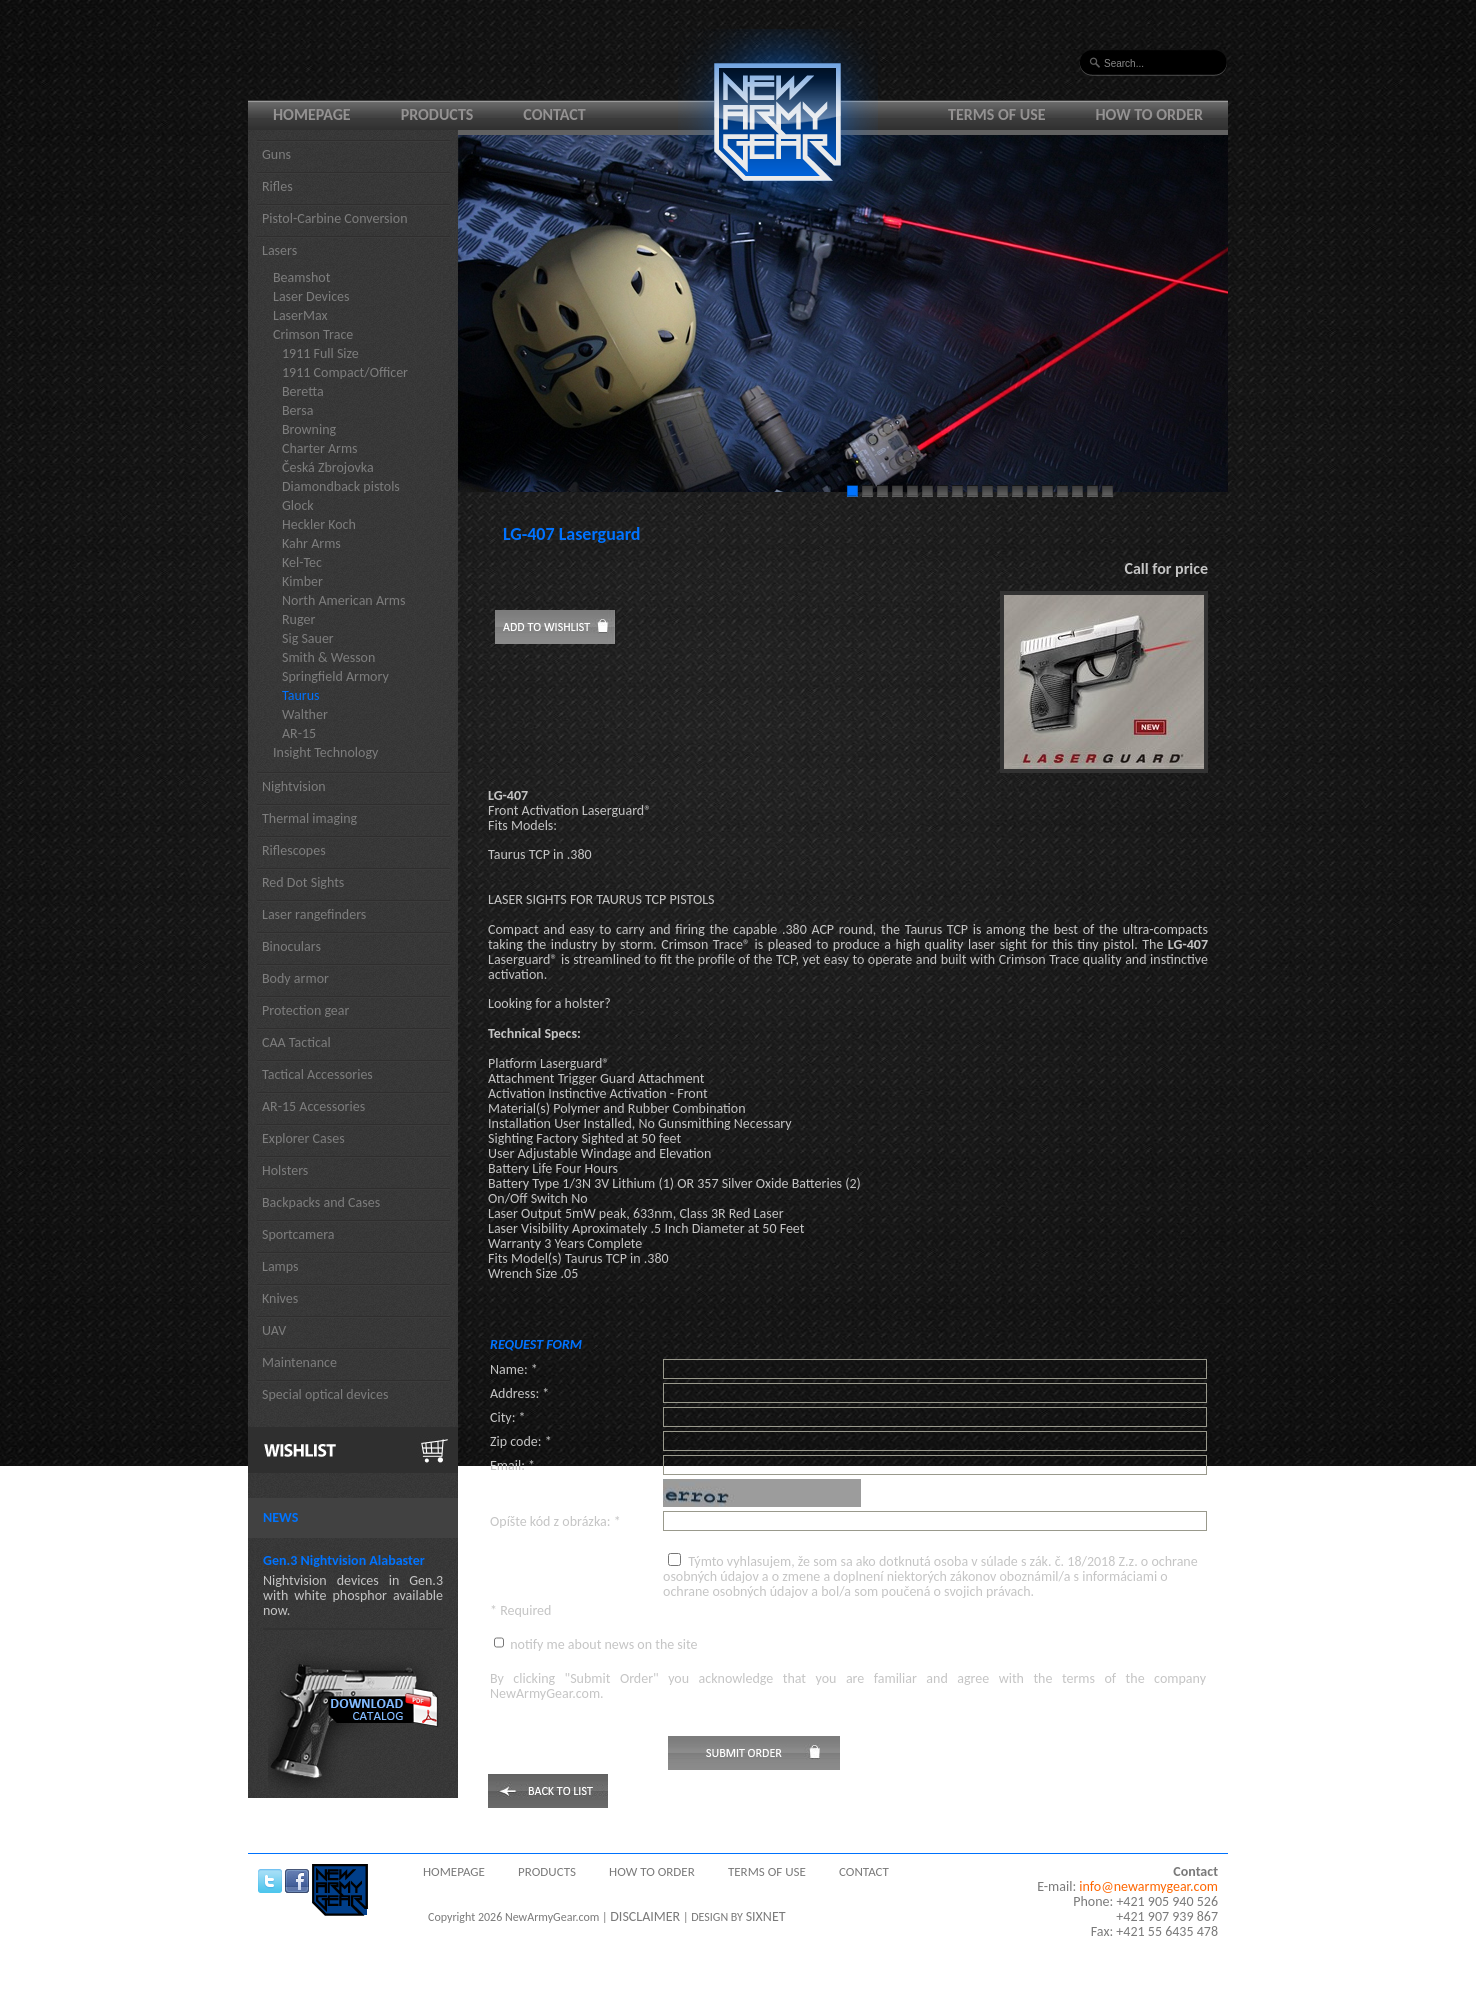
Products (437, 114)
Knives (280, 1298)
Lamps (280, 1266)
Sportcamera (298, 1234)
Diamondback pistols (341, 486)
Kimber (302, 581)
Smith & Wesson (328, 657)
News (280, 1517)
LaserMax (300, 315)
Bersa (297, 410)
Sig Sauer (308, 638)
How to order (1150, 114)
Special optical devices (325, 1394)
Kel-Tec (302, 562)
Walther (305, 714)
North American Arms (344, 600)
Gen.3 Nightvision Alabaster (344, 1560)
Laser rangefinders (314, 914)
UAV (274, 1330)
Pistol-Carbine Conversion (335, 218)
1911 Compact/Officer (345, 372)
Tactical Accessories (317, 1074)
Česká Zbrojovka (328, 467)
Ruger (298, 619)
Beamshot (301, 277)
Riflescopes (294, 850)
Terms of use (997, 114)
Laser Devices (311, 296)
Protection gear (305, 1010)
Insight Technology (325, 752)
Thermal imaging (309, 818)
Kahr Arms (311, 543)
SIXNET (766, 1916)
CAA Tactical (296, 1042)
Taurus (301, 695)
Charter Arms (320, 448)
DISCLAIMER (645, 1916)
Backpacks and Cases (321, 1202)
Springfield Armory (335, 676)
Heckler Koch (319, 524)
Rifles (277, 186)
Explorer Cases (303, 1138)
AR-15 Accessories (313, 1106)
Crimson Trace (313, 334)
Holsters (285, 1170)
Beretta (303, 391)
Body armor (295, 978)
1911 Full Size (320, 353)
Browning (309, 429)
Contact (554, 114)
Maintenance (299, 1362)
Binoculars (291, 946)
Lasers (279, 250)
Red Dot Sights (303, 882)
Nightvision (294, 786)
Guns (276, 154)
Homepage (312, 114)
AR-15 (299, 733)
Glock (298, 505)
